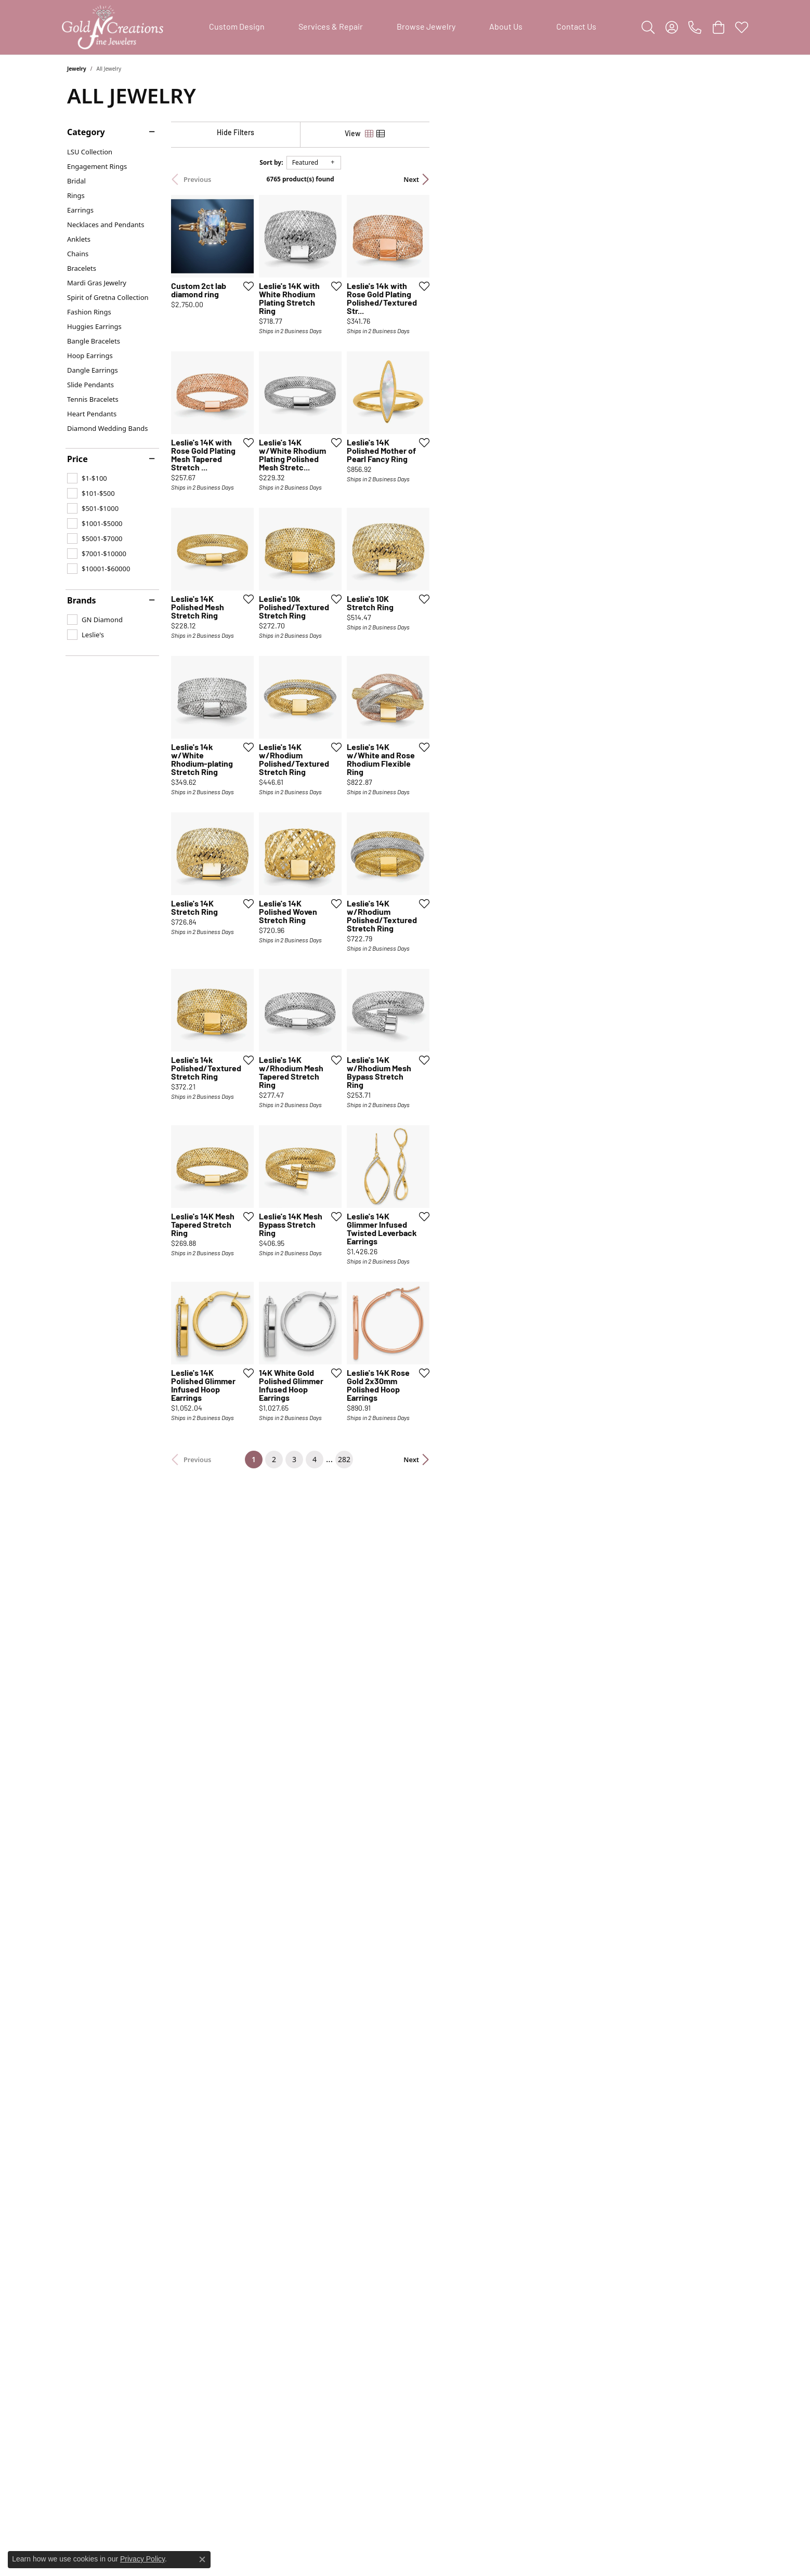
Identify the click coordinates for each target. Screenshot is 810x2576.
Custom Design (237, 27)
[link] (694, 27)
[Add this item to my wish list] (350, 390)
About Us (505, 27)
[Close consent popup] (202, 2559)
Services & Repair (330, 27)
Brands (81, 600)
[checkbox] (87, 478)
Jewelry (76, 68)
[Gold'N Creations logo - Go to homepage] (112, 27)
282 (500, 2162)
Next (725, 179)
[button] (648, 27)
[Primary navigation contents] (402, 27)
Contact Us (576, 27)
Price (77, 459)
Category (86, 132)
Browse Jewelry (426, 27)
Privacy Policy (142, 2559)
